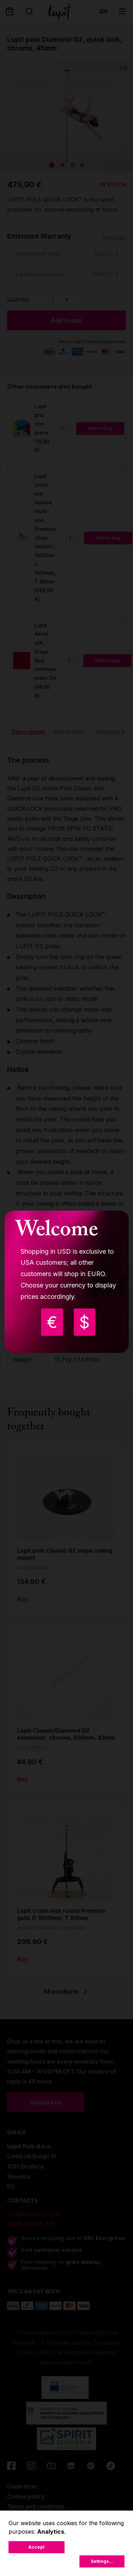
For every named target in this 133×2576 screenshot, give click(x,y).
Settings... (102, 2561)
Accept (36, 2547)
